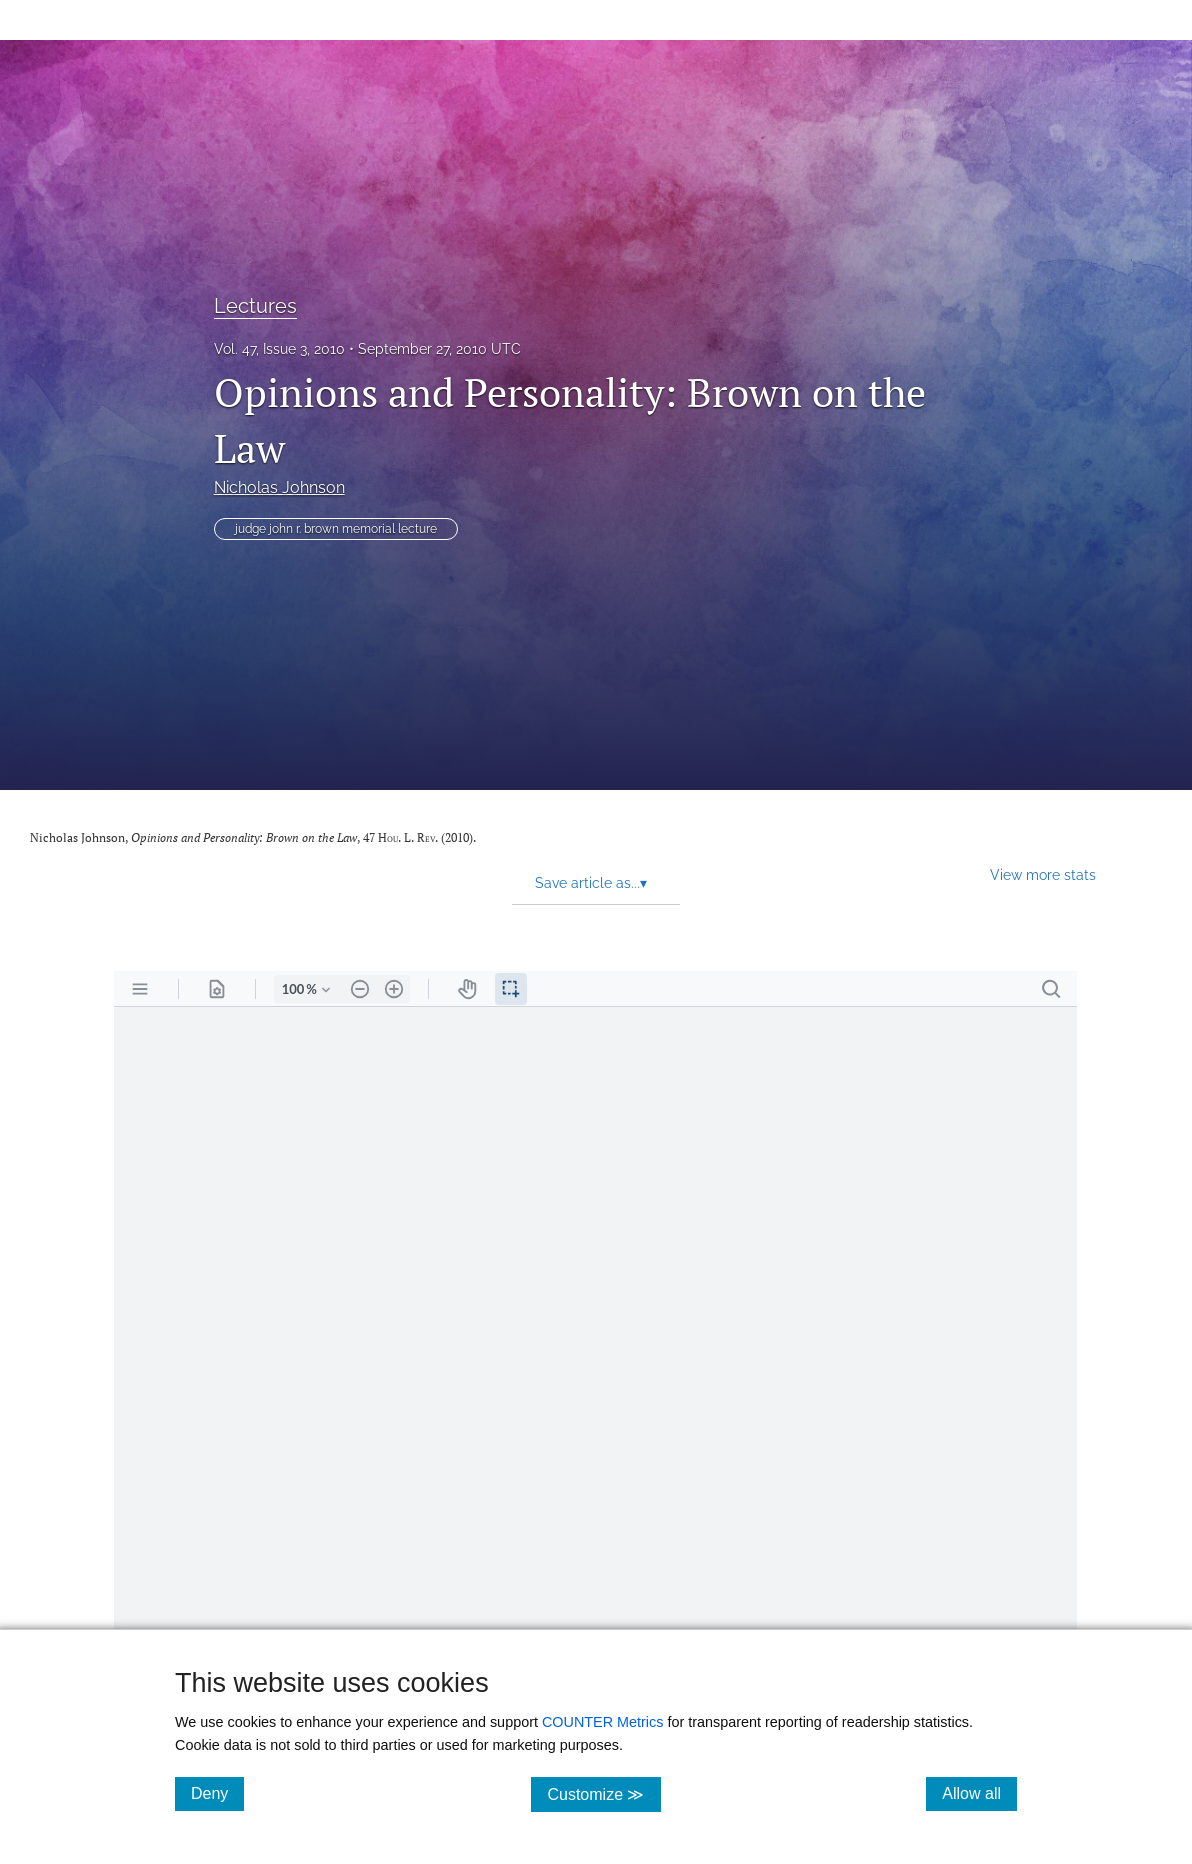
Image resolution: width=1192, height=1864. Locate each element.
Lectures (255, 306)
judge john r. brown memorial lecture (336, 529)
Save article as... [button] (591, 883)
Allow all (979, 1793)
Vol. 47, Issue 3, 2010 (279, 349)
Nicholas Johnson (279, 487)
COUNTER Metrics (603, 1722)
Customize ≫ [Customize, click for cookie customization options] (603, 1793)
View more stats (1043, 874)
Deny (217, 1793)
